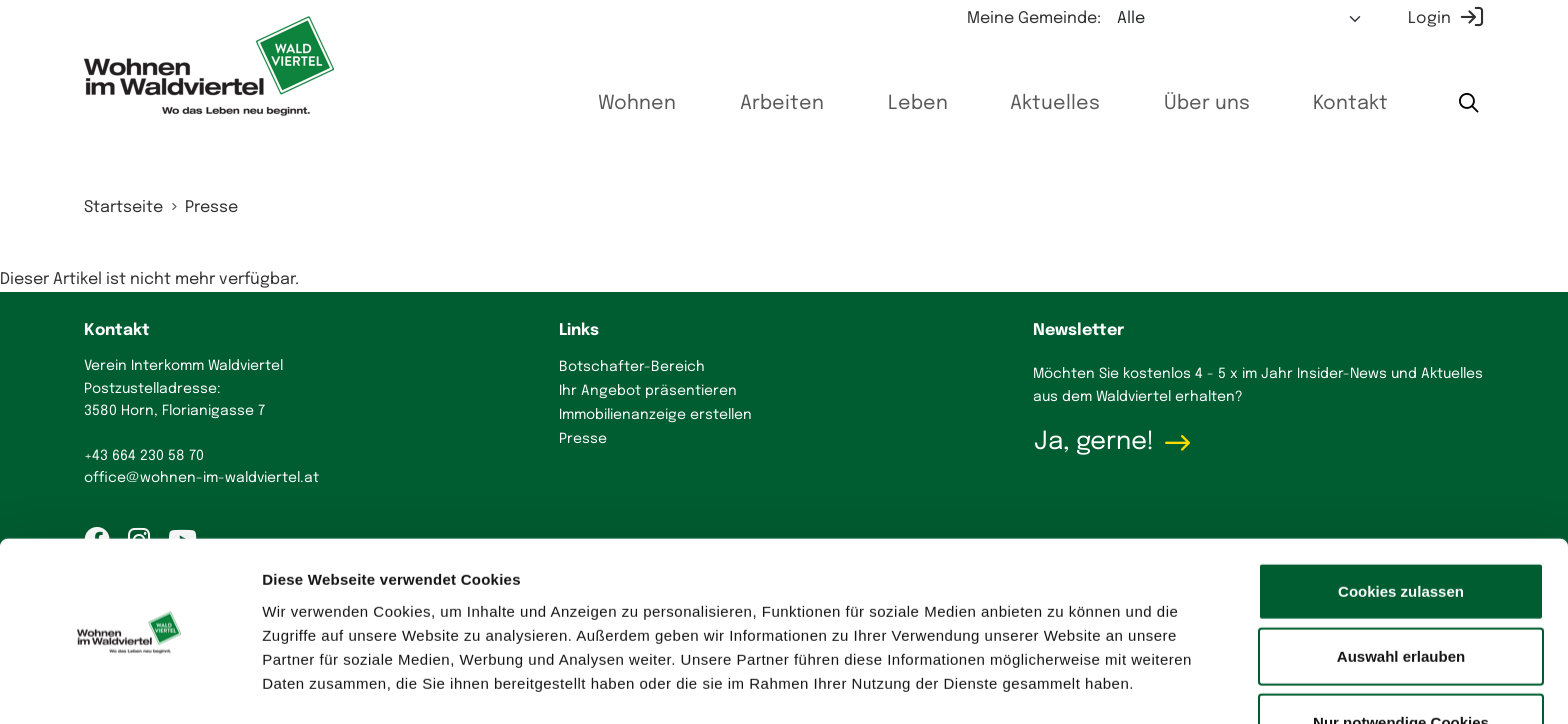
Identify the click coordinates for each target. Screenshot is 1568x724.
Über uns (1185, 104)
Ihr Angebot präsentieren (648, 391)
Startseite (123, 207)
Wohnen (578, 104)
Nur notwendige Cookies (1401, 658)
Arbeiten (731, 104)
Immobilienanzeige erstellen (655, 415)
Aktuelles (1022, 104)
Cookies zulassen (1401, 527)
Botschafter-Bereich (632, 367)
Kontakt (1339, 104)
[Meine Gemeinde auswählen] (1240, 19)
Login (1429, 18)
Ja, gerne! (1094, 442)
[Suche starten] (1467, 104)
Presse (211, 207)
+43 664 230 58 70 (144, 456)
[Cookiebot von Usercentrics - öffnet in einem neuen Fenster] (129, 685)
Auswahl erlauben (1401, 593)
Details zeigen (1063, 684)
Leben (877, 104)
